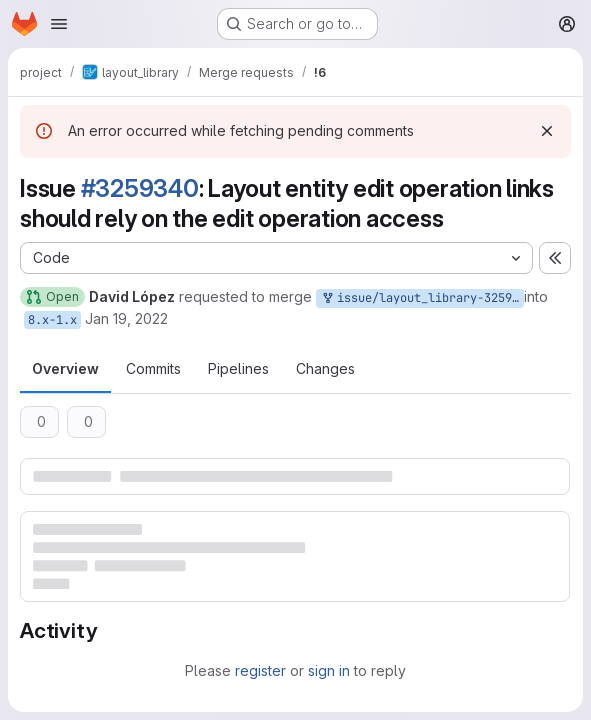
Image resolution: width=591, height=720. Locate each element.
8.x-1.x (52, 320)
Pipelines (238, 368)
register (260, 670)
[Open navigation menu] (59, 24)
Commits (153, 368)
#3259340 (140, 188)
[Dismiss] (547, 131)
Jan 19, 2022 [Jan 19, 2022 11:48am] (126, 318)
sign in (329, 670)
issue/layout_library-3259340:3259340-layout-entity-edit (422, 298)
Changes (325, 368)
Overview (65, 368)
